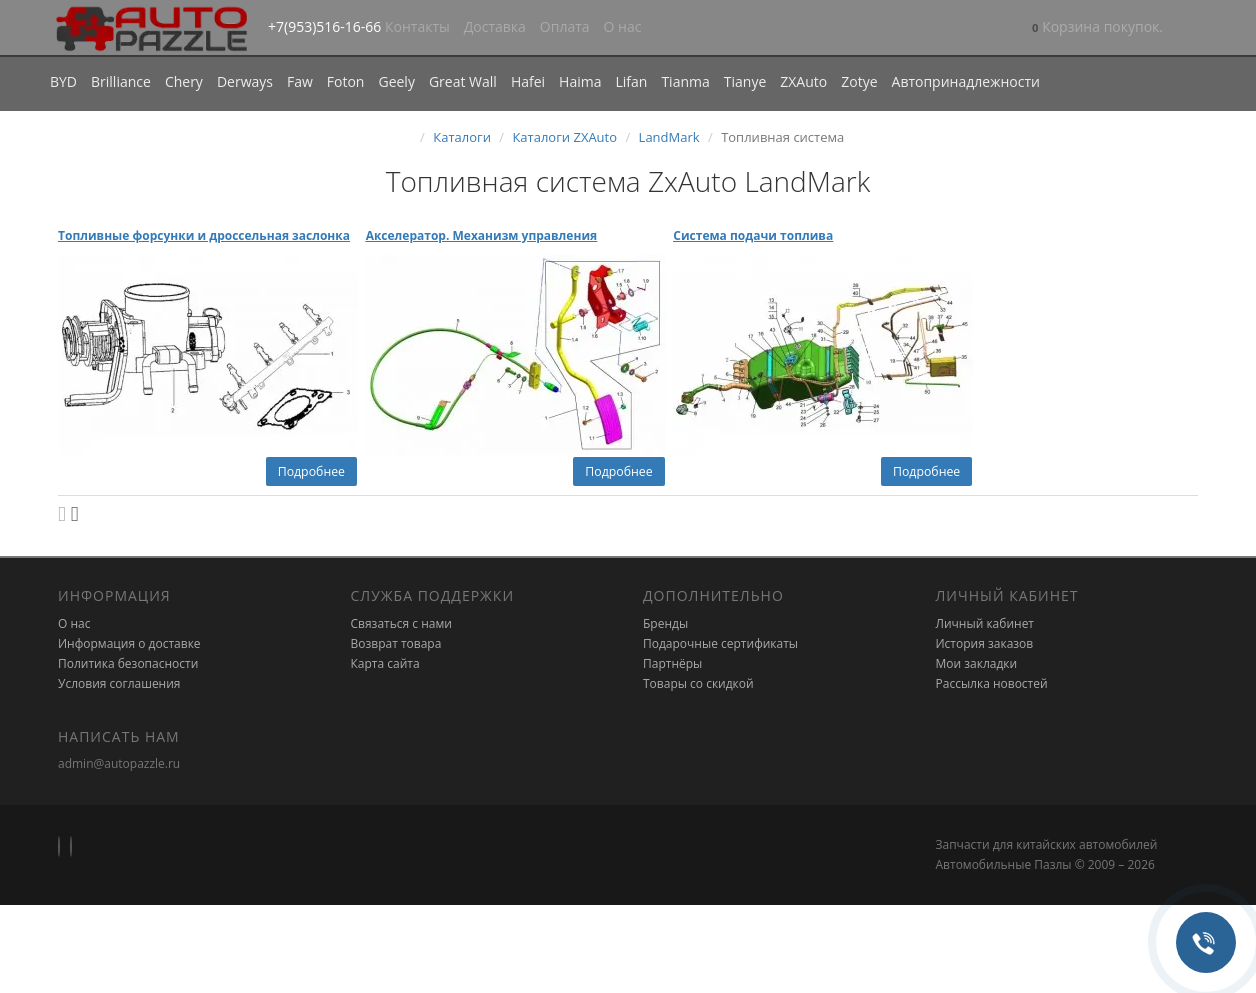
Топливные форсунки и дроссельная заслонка (204, 235)
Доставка (495, 26)
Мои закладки (977, 663)
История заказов (985, 643)
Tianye (745, 81)
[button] (1097, 28)
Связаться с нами (401, 623)
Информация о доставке (129, 643)
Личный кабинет (985, 623)
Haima (580, 81)
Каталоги (462, 137)
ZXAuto (803, 81)
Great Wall (463, 81)
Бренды (665, 623)
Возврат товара (396, 643)
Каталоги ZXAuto (564, 137)
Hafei (528, 81)
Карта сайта (385, 663)
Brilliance (121, 81)
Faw (300, 81)
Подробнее (311, 471)
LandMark (669, 137)
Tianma (685, 81)
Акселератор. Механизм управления (482, 235)
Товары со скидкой (698, 683)
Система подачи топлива (753, 235)
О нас (623, 26)
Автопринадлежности (966, 81)
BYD (63, 81)
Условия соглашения (119, 683)
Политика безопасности (128, 663)
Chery (184, 81)
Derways (245, 81)
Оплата (565, 26)
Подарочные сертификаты (720, 643)
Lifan (631, 81)
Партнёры (672, 663)
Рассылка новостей (992, 683)
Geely (396, 81)
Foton (346, 81)
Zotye (859, 81)
